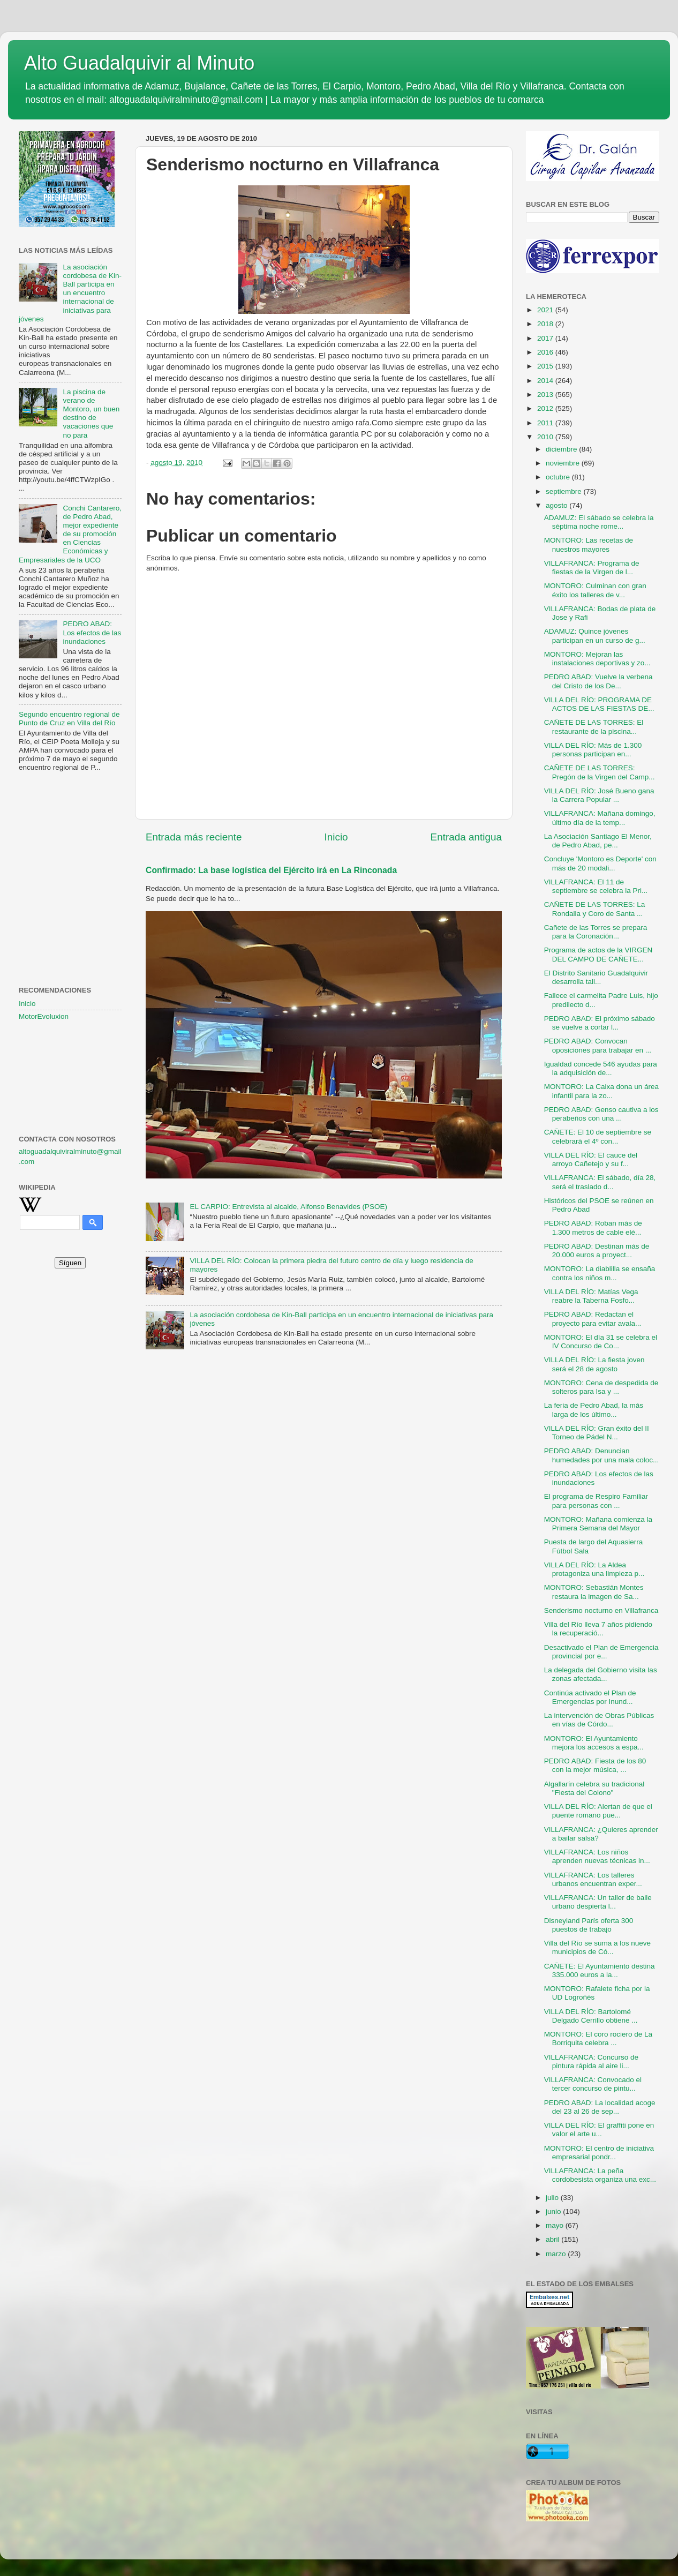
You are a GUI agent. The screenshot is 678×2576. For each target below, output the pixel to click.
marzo (557, 2254)
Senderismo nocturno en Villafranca (601, 1610)
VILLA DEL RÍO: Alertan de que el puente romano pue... (598, 1811)
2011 (546, 423)
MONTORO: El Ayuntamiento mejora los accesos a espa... (594, 1742)
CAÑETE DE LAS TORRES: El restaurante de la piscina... (594, 726)
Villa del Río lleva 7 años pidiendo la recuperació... (598, 1628)
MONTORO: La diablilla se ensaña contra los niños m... (600, 1273)
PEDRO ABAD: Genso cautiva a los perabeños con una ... (601, 1114)
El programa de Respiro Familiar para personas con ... (596, 1500)
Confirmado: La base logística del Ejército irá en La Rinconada (271, 870)
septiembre (565, 491)
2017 (546, 338)
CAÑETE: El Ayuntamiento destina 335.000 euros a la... (599, 1970)
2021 (546, 310)
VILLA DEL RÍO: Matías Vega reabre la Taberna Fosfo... (591, 1296)
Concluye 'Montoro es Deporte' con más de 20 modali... (600, 863)
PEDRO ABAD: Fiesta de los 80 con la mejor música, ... (595, 1765)
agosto (557, 505)
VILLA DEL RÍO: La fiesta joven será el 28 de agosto (594, 1364)
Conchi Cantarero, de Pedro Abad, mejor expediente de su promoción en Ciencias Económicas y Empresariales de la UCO (70, 534)
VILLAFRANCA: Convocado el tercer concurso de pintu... (593, 2084)
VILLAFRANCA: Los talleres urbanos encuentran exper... (593, 1879)
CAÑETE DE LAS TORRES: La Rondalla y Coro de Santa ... (594, 908)
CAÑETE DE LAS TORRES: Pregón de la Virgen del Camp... (599, 772)
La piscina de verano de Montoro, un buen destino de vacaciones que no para (91, 413)
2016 (546, 352)
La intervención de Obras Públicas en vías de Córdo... (599, 1719)
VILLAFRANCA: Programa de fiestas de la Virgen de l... (591, 567)
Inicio (336, 837)
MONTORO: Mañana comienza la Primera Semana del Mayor (598, 1523)
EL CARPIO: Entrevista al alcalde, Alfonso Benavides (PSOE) (288, 1207)
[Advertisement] (70, 833)
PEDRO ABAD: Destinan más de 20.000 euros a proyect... (597, 1250)
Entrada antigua (466, 837)
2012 (546, 408)
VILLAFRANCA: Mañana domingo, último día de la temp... (600, 817)
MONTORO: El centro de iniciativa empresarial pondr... (599, 2152)
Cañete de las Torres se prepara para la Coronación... (595, 931)
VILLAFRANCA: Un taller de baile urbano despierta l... (598, 1902)
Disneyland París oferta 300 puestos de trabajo (589, 1925)
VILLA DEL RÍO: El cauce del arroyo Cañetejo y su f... (590, 1159)
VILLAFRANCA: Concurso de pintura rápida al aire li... (591, 2061)
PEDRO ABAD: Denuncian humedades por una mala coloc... (601, 1455)
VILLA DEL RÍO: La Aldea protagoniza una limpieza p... (594, 1569)
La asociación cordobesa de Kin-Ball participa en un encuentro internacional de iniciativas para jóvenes (70, 293)
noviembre (564, 463)
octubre (559, 477)
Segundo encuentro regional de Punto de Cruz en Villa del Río (69, 718)
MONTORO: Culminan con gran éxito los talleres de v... (595, 590)
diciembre (562, 449)
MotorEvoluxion (44, 1016)
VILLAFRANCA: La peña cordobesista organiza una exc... (600, 2175)
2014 (546, 381)
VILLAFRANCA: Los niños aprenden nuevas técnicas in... (597, 1856)
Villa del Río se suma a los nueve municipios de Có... (597, 1947)
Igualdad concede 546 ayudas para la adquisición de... (600, 1068)
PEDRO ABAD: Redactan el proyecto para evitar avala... (593, 1318)
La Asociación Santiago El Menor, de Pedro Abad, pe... (598, 840)
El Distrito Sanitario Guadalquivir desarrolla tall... (596, 977)
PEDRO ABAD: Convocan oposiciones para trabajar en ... (597, 1045)
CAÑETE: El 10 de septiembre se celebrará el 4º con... (597, 1136)
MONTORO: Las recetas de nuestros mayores (588, 544)
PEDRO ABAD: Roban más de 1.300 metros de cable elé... (593, 1227)
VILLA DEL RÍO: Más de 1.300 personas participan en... (593, 749)
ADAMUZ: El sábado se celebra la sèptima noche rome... (599, 522)
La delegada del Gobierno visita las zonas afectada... (600, 1674)
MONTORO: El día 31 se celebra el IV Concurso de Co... (600, 1341)
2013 (546, 394)
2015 (546, 366)
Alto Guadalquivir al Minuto (139, 63)
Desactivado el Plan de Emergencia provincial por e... (601, 1651)
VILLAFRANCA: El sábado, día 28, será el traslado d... (600, 1182)
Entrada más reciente (194, 837)
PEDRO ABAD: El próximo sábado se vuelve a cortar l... (599, 1023)
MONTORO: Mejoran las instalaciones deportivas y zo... (597, 658)
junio (554, 2211)
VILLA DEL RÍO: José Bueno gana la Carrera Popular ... (599, 795)
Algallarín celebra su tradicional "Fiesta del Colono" (594, 1788)
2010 (546, 437)
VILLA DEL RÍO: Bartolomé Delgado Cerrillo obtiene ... (591, 2016)
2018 (546, 324)
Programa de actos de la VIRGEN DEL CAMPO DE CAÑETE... (598, 954)
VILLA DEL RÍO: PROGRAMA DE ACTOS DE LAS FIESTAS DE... (599, 704)
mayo (556, 2225)
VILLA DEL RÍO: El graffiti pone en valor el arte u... (599, 2129)
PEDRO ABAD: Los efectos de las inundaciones (92, 632)
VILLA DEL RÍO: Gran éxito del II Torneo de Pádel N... (596, 1432)
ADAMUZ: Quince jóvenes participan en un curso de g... (594, 635)
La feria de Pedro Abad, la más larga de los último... (593, 1409)
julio (553, 2198)
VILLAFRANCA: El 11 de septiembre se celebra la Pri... (596, 886)
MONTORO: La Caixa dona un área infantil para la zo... (601, 1091)
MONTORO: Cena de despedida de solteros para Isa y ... (601, 1387)
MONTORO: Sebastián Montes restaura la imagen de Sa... (594, 1591)
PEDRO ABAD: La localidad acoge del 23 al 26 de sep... (600, 2107)
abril (553, 2239)
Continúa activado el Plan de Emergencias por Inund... (590, 1697)
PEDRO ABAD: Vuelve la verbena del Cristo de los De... (598, 681)
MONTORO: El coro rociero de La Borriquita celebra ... (598, 2038)
